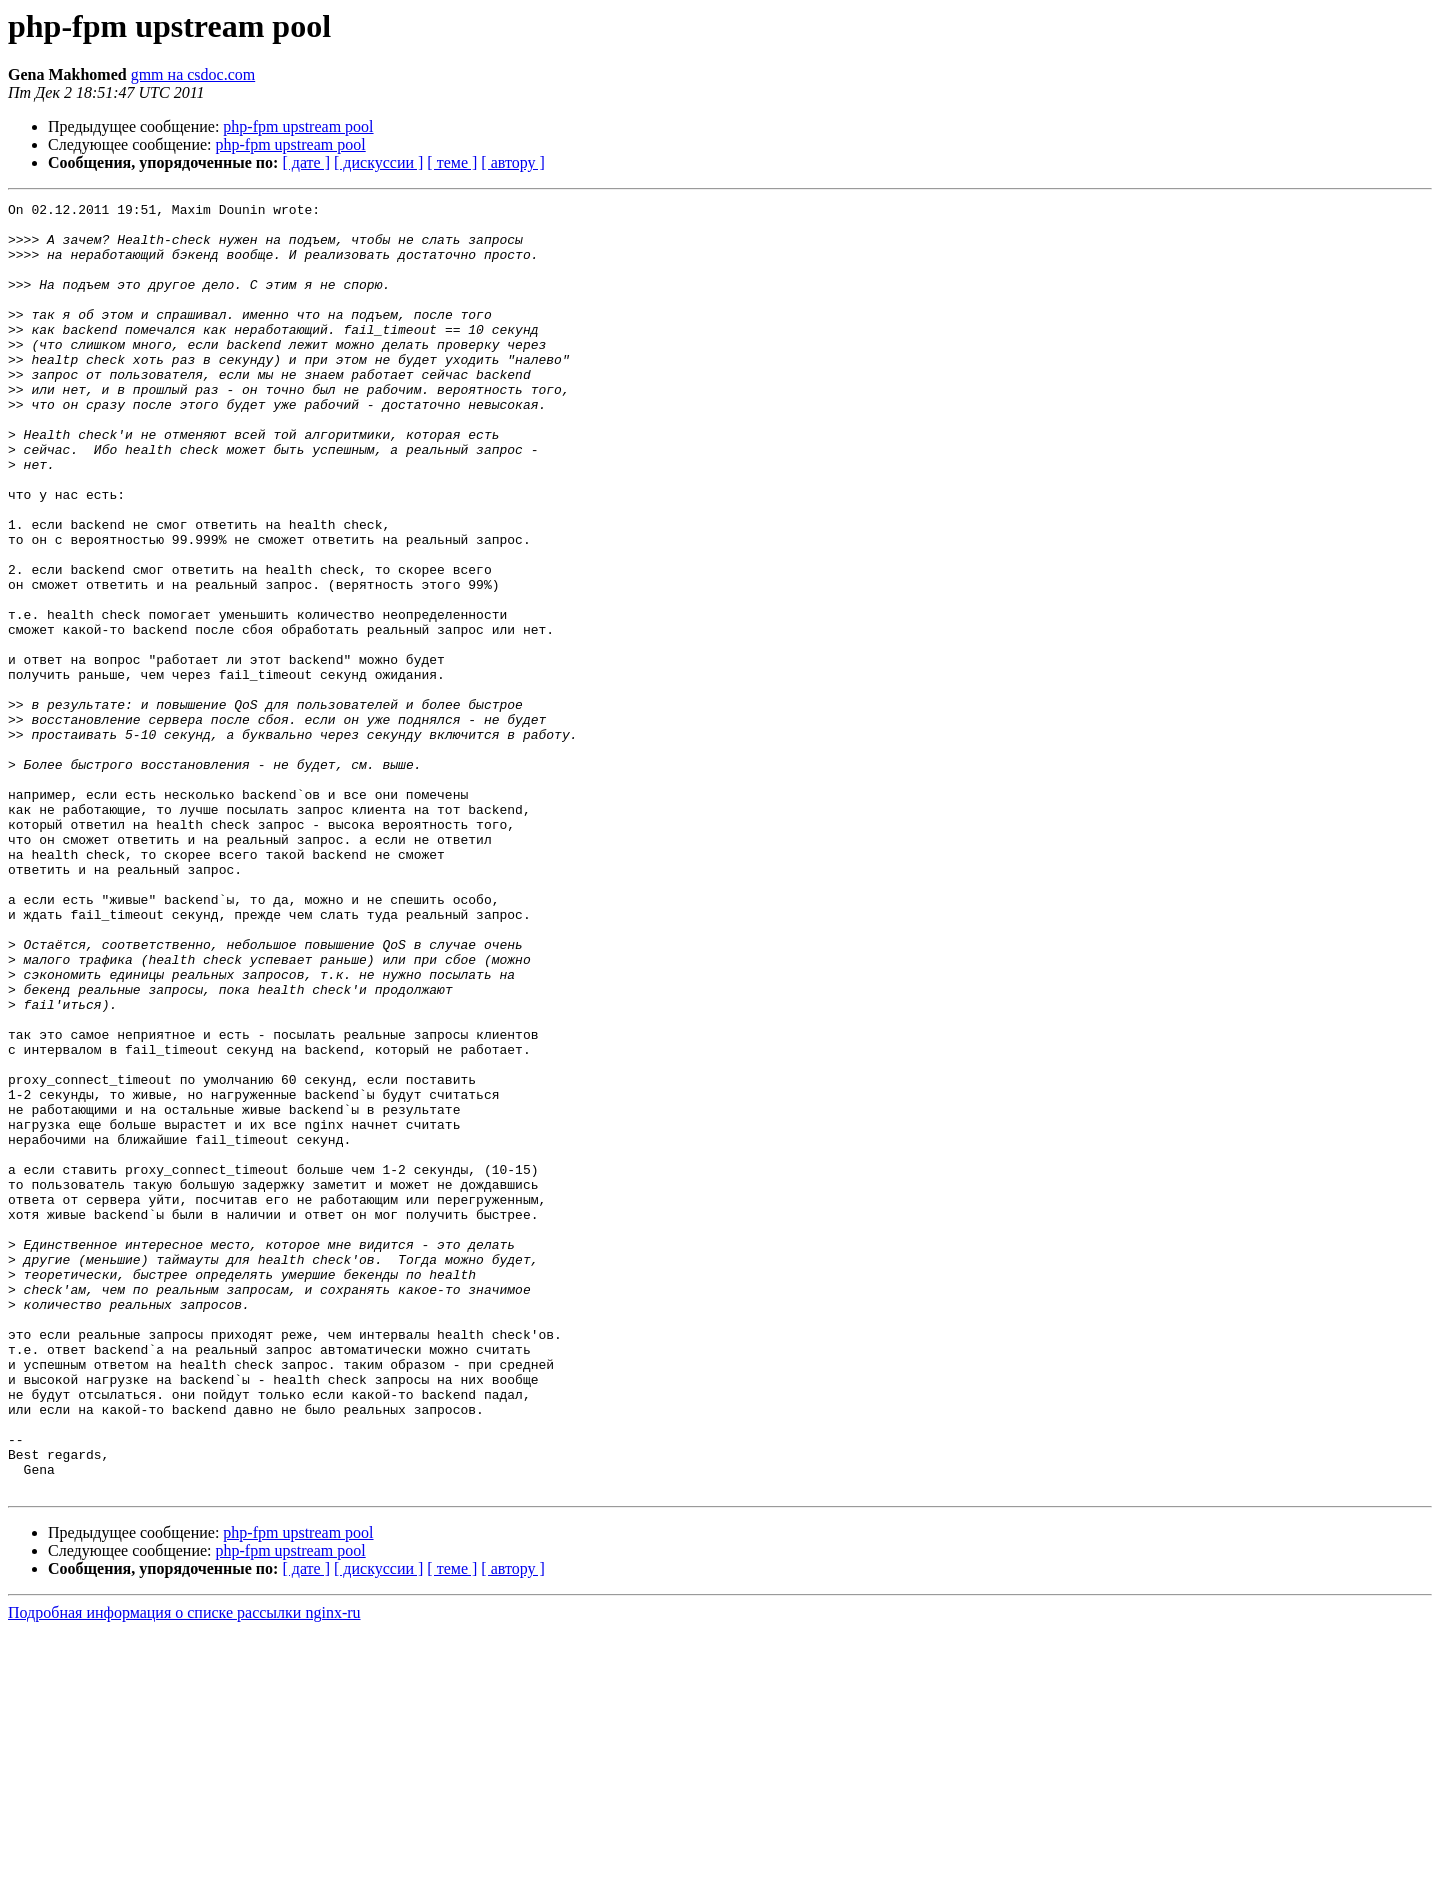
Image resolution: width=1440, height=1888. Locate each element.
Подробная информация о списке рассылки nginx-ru (184, 1870)
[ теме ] (452, 162)
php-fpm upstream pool (298, 126)
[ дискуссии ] (378, 162)
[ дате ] (306, 162)
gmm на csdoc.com (193, 74)
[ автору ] (512, 162)
